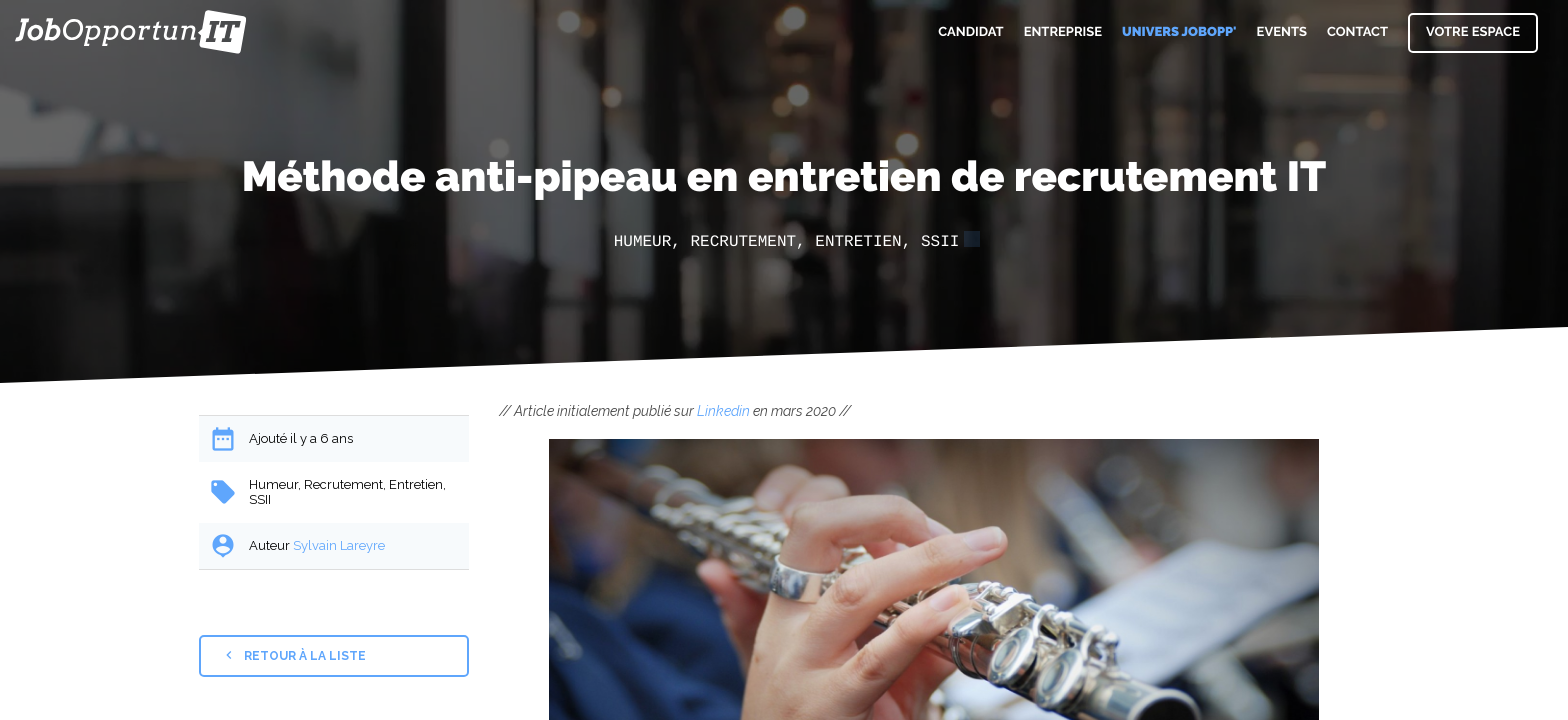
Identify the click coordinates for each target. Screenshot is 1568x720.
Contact (1357, 32)
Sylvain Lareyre (339, 545)
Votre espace (1473, 32)
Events (1282, 32)
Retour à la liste (293, 655)
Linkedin (723, 411)
